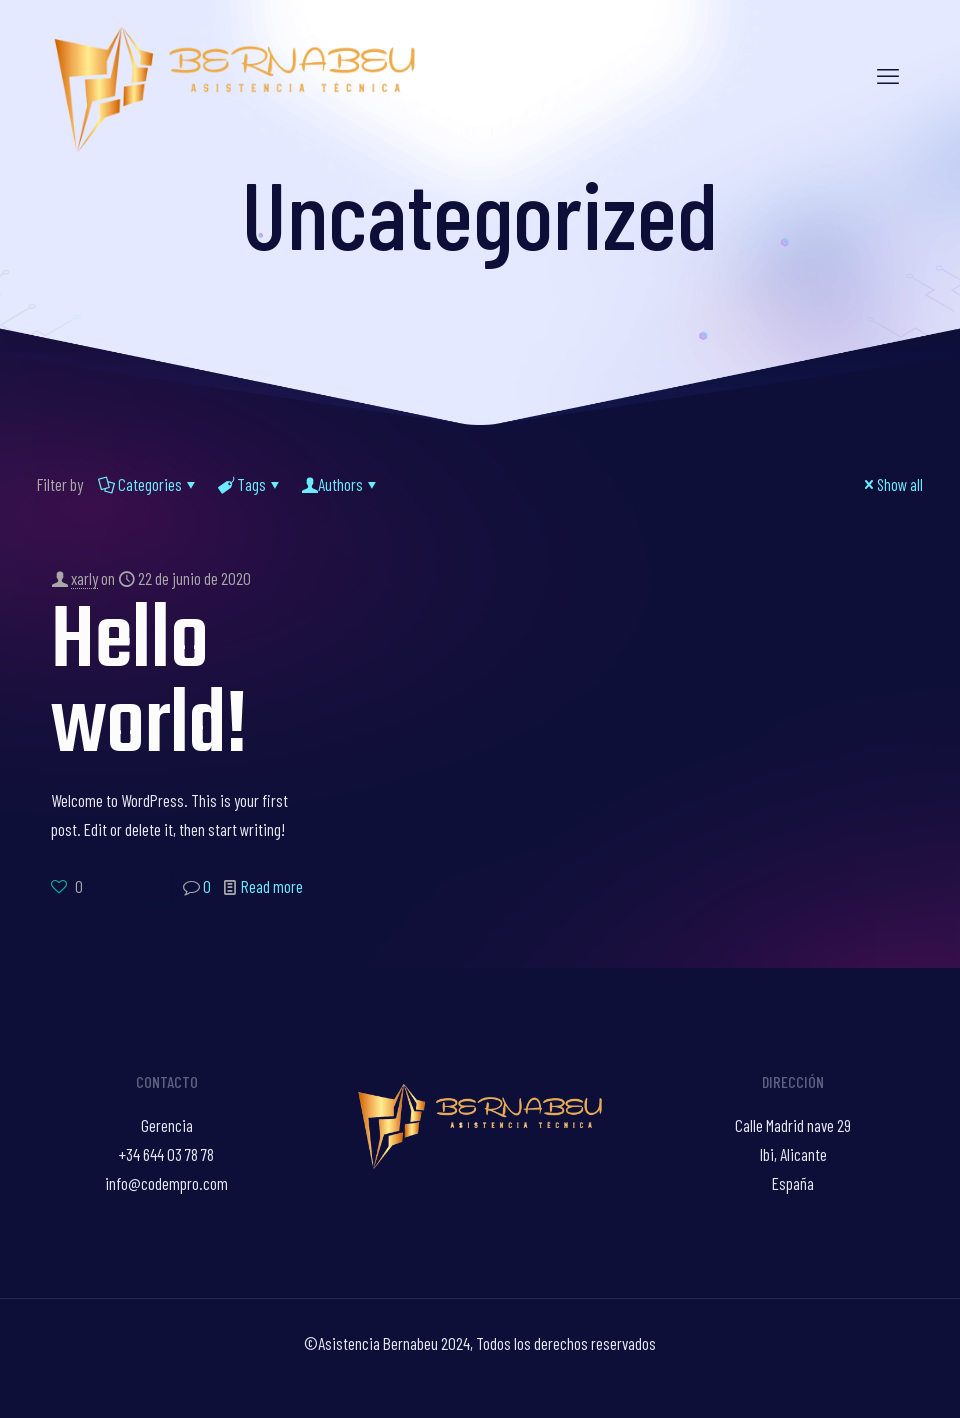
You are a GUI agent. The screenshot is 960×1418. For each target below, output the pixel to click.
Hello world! (149, 685)
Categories (148, 484)
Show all (891, 484)
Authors (340, 484)
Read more (272, 886)
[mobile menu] (888, 75)
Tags (250, 484)
